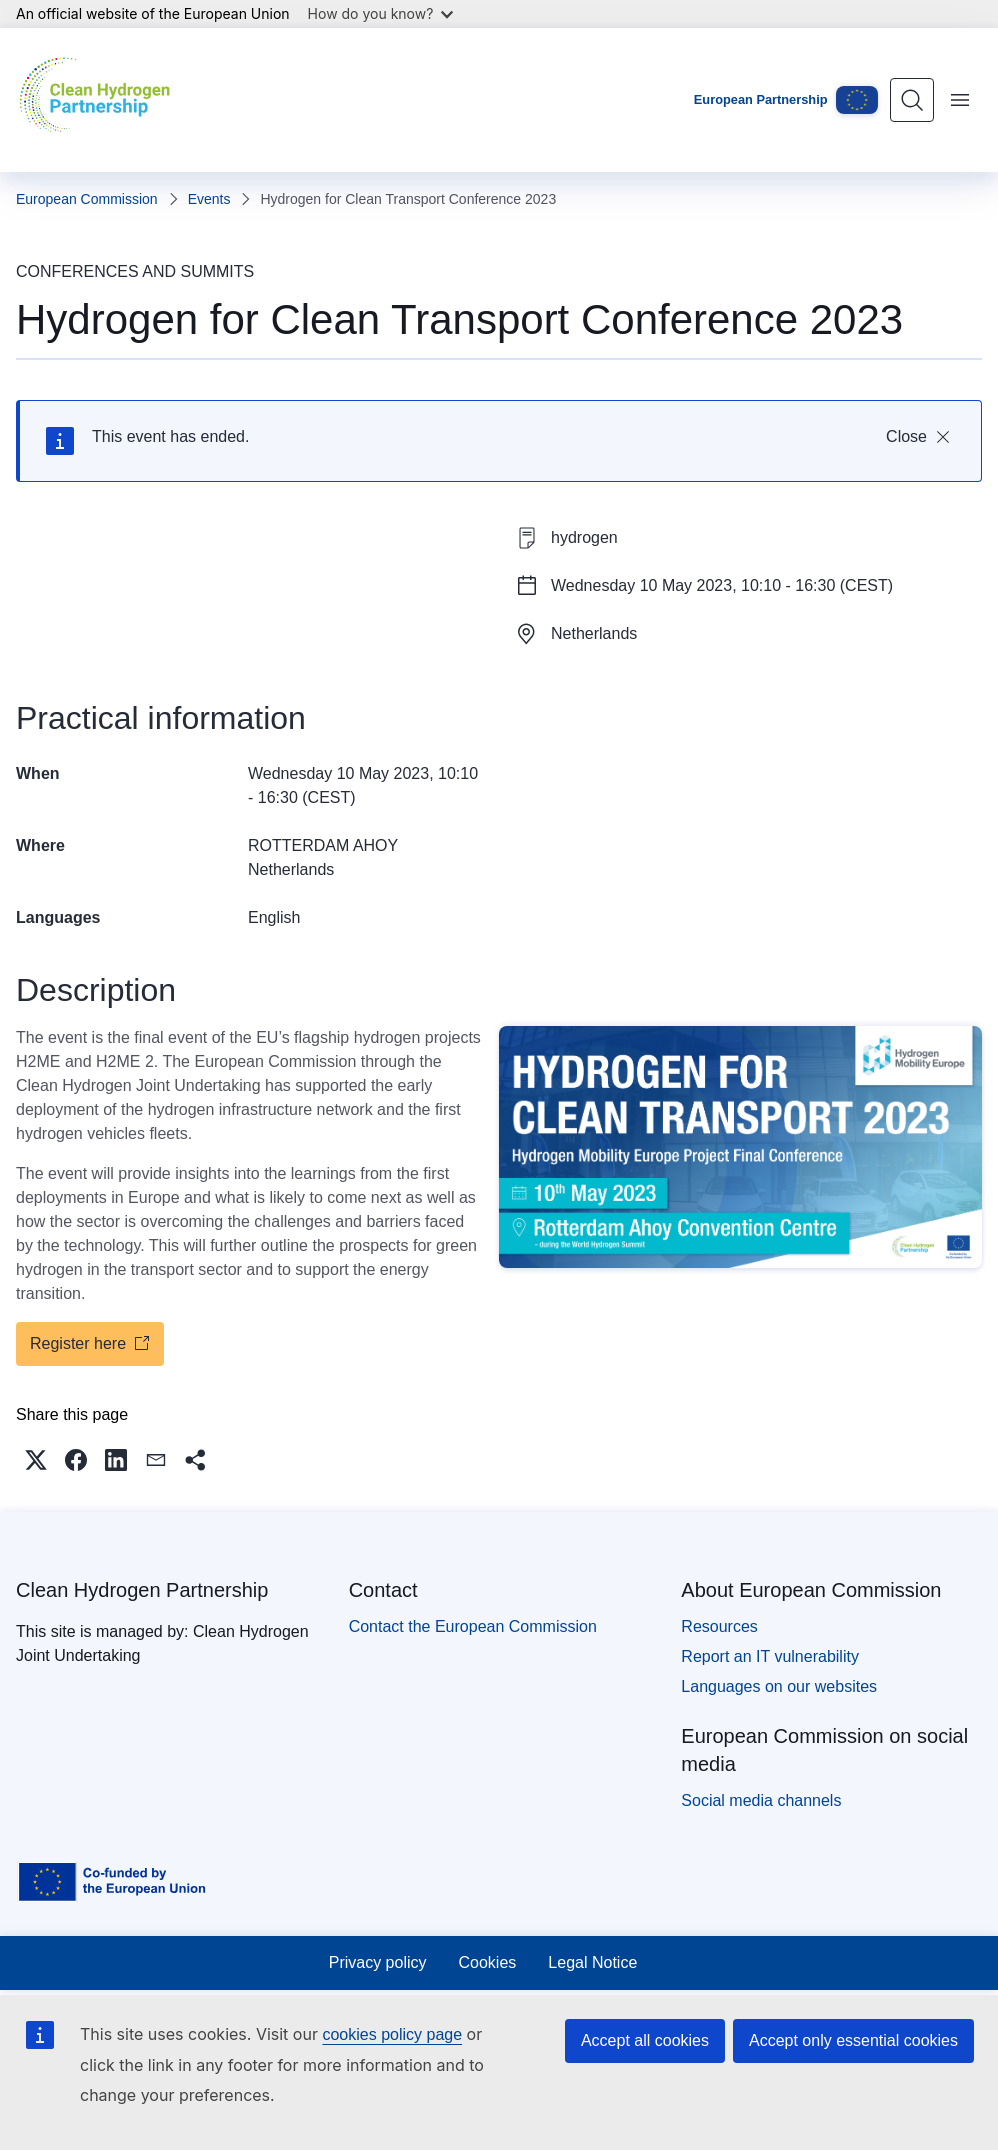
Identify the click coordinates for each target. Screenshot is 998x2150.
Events (209, 199)
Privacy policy (378, 1962)
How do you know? (381, 13)
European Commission (87, 199)
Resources (719, 1626)
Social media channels (761, 1800)
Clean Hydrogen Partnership (142, 1590)
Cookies (488, 1962)
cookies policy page (392, 2034)
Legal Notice (592, 1962)
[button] (36, 1460)
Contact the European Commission (473, 1626)
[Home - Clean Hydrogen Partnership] (99, 100)
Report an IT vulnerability (770, 1656)
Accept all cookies (645, 2040)
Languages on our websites (779, 1686)
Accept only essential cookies (853, 2040)
